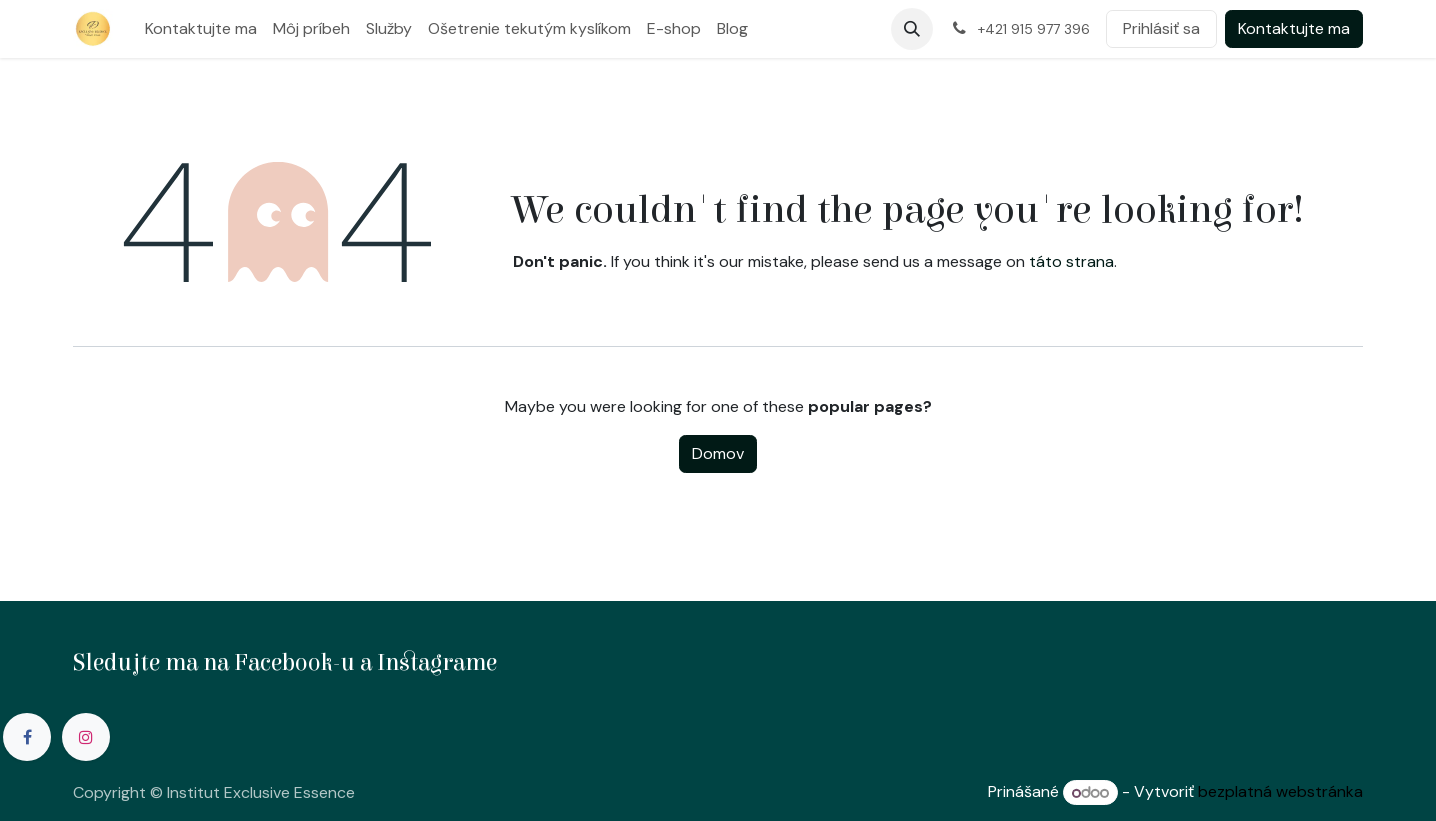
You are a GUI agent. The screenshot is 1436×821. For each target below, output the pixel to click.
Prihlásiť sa (1161, 28)
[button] (912, 29)
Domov (718, 453)
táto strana (1071, 261)
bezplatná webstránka (1280, 792)
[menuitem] (201, 29)
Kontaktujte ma (1294, 28)
